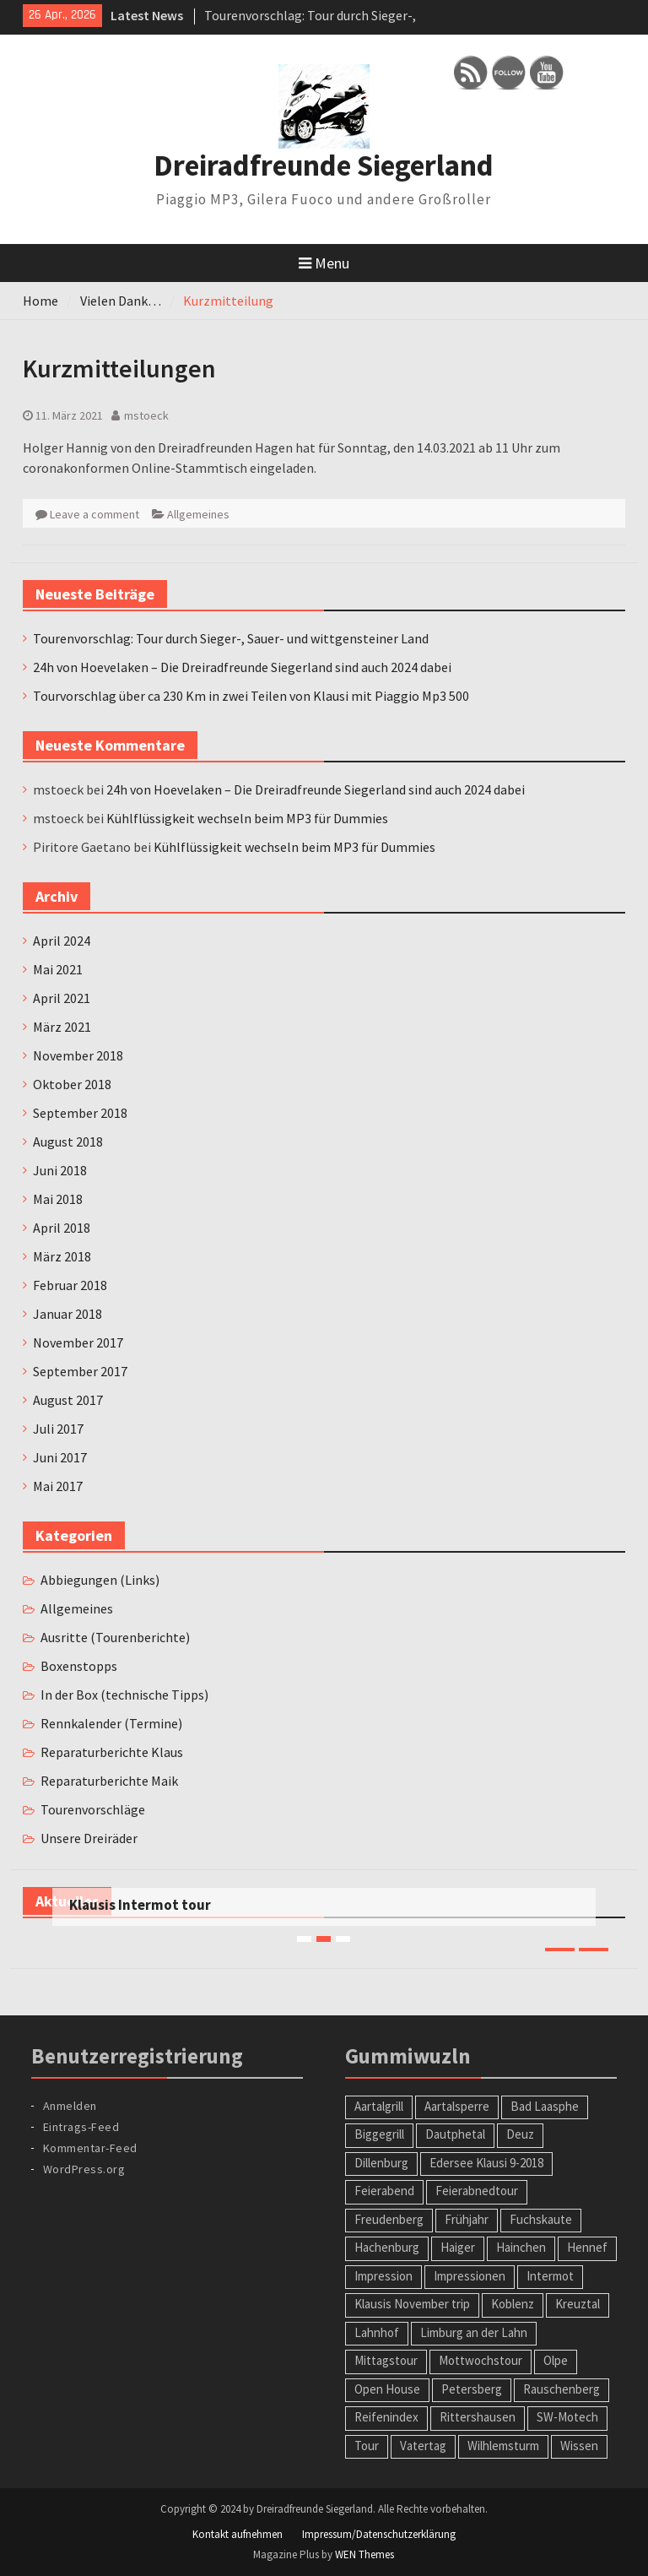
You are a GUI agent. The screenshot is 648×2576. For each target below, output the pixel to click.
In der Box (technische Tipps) (124, 1694)
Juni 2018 (60, 1170)
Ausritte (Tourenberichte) (115, 1637)
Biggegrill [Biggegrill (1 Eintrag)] (379, 2134)
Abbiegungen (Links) (99, 1579)
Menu (324, 263)
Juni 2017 (60, 1457)
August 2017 (68, 1399)
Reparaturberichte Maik (109, 1780)
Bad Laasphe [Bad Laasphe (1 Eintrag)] (544, 2106)
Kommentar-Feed (90, 2148)
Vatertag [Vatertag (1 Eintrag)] (423, 2446)
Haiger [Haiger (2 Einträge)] (457, 2247)
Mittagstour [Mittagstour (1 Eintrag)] (386, 2360)
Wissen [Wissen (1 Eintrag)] (579, 2446)
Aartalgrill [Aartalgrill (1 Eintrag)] (378, 2106)
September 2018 (80, 1112)
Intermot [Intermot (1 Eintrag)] (550, 2276)
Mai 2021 (58, 969)
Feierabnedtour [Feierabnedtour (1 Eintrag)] (476, 2191)
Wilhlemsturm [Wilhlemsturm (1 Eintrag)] (503, 2446)
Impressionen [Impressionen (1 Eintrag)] (469, 2276)
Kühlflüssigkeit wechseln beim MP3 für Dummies (247, 818)
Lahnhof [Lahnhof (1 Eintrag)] (376, 2332)
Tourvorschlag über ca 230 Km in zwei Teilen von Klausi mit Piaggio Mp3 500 (251, 695)
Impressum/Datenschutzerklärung (379, 2534)
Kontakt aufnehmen (237, 2534)
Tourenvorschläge (92, 1809)
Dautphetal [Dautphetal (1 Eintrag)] (455, 2134)
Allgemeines (198, 514)
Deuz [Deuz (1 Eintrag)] (520, 2134)
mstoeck (146, 415)
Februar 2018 (70, 1285)
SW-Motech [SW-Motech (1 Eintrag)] (567, 2417)
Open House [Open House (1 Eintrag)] (387, 2389)
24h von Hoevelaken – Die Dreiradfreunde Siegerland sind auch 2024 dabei (242, 667)
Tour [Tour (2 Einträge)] (366, 2446)
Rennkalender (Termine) (111, 1723)
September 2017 (80, 1371)
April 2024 (61, 940)
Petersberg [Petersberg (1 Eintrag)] (471, 2389)
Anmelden (70, 2105)
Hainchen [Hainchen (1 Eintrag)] (521, 2247)
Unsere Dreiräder (89, 1838)
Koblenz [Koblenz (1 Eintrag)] (512, 2304)
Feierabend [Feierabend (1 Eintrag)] (384, 2191)
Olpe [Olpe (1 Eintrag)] (555, 2360)
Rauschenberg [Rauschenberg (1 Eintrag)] (561, 2389)
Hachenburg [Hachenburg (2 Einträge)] (386, 2247)
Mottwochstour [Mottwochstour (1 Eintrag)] (480, 2360)
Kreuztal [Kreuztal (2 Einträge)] (577, 2304)
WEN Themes (364, 2554)
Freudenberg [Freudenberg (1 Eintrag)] (389, 2219)
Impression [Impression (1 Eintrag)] (383, 2276)
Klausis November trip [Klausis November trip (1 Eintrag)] (412, 2304)
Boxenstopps (78, 1665)
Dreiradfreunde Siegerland (324, 165)
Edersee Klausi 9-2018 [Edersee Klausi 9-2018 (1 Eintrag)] (486, 2163)
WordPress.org (84, 2169)
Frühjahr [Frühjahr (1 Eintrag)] (467, 2219)
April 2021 (61, 998)
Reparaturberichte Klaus (111, 1752)
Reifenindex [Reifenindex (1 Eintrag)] (386, 2417)
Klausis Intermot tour (140, 1904)
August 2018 (68, 1141)
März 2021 (62, 1026)
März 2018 (62, 1256)
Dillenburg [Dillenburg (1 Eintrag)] (381, 2163)
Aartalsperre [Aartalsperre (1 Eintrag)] (456, 2106)
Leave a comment (94, 514)
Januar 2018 (67, 1313)
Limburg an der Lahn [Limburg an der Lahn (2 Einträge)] (473, 2332)
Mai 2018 (58, 1198)
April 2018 (61, 1227)
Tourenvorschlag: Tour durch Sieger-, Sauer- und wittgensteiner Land (231, 638)
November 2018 (78, 1055)
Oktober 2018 (72, 1084)
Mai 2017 (58, 1486)
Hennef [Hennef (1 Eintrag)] (587, 2247)
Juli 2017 (58, 1428)
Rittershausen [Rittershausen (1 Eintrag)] (478, 2417)
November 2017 (78, 1342)
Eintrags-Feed (81, 2126)
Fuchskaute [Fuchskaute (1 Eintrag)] (541, 2219)
